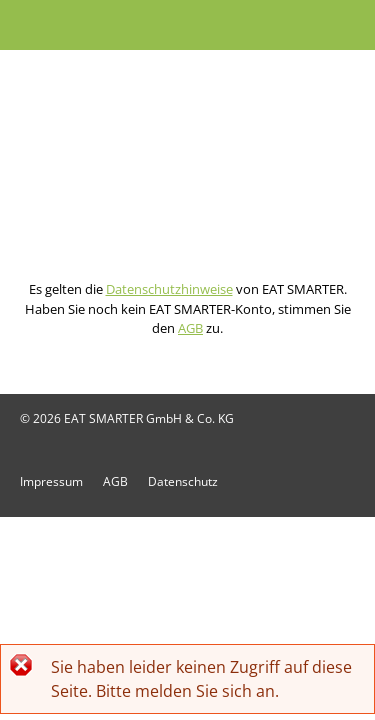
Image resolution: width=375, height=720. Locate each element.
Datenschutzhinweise (169, 289)
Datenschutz (183, 481)
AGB (190, 328)
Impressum (51, 481)
